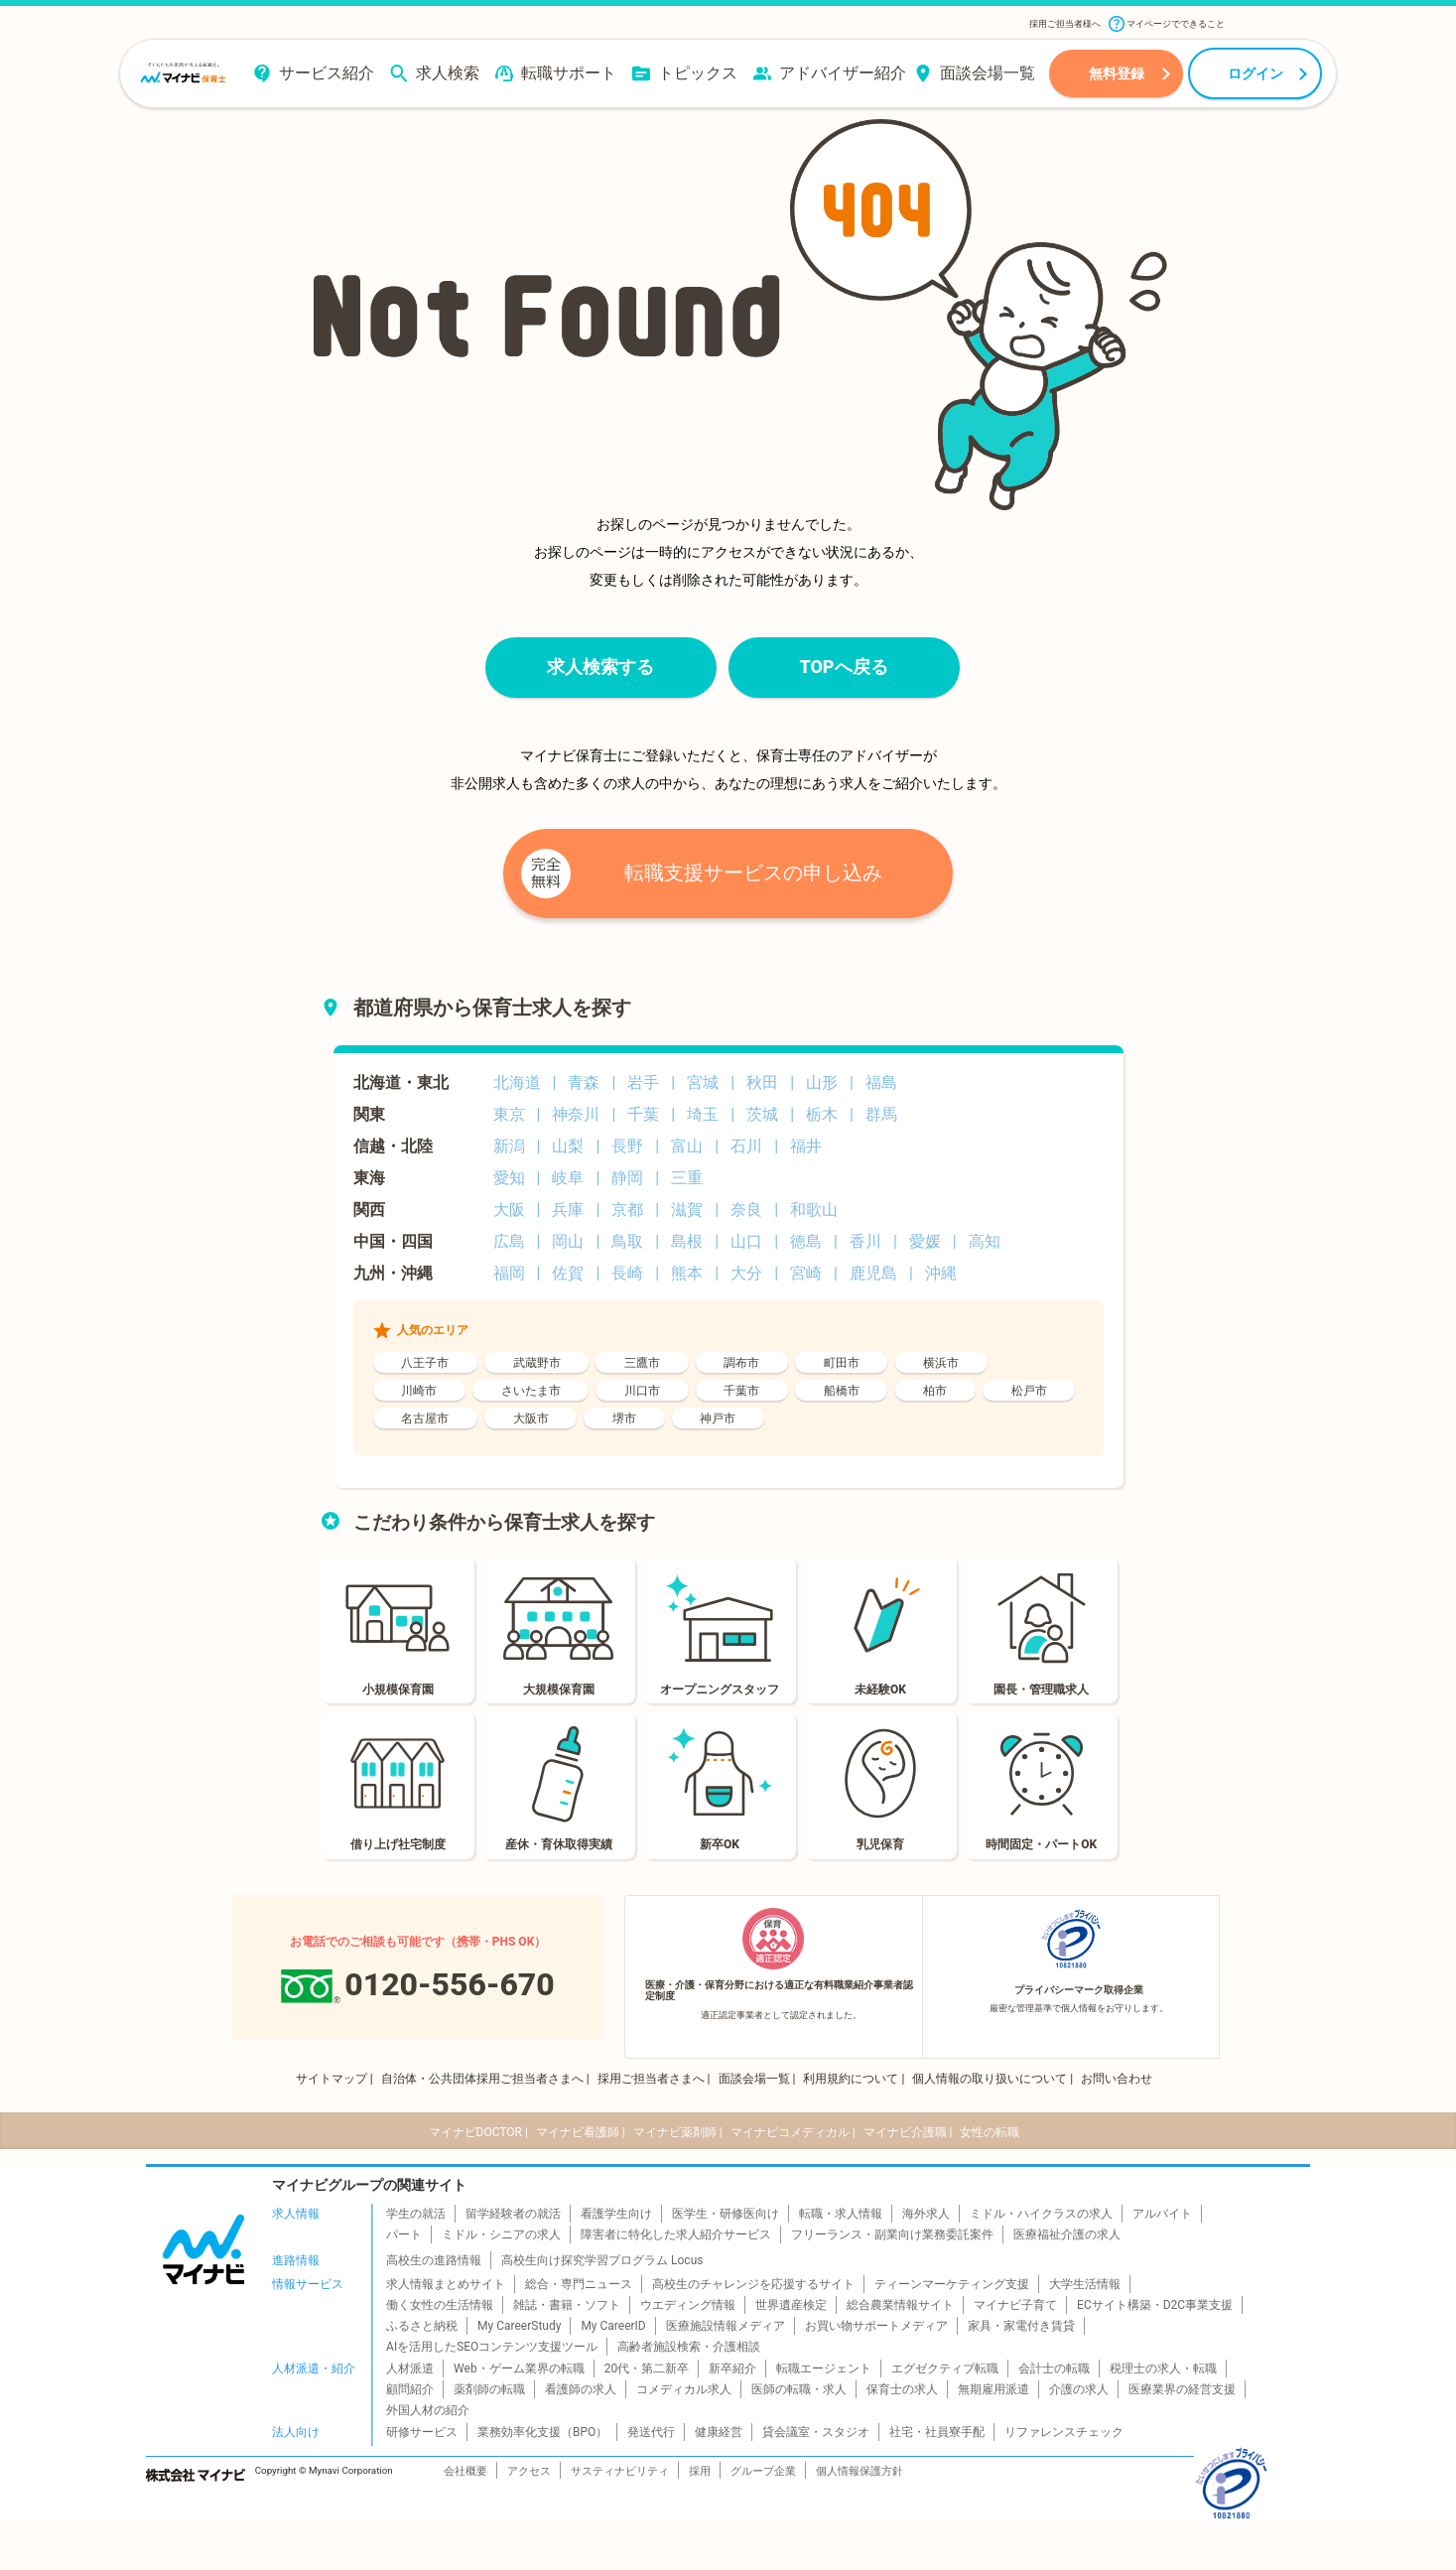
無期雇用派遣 (993, 2389)
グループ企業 (763, 2471)
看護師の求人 (580, 2389)
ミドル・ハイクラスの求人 (1041, 2214)
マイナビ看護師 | (580, 2132)
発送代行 (651, 2432)
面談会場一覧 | (757, 2079)
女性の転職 (989, 2132)
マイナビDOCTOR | (478, 2132)
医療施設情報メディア (725, 2326)
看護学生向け (616, 2214)
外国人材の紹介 (427, 2410)
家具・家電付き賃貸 (1021, 2326)
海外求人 (926, 2214)
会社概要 (465, 2471)
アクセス (529, 2471)
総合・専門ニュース (578, 2284)
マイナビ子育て (1015, 2305)
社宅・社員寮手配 (937, 2432)
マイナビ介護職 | (908, 2132)
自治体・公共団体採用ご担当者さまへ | (485, 2079)
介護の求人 (1079, 2389)
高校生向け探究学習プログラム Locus (602, 2260)
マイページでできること (1167, 24)
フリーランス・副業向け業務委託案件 (892, 2234)
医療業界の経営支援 (1182, 2389)
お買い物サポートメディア (876, 2326)
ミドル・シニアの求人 (501, 2234)
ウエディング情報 (687, 2305)
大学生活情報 (1085, 2284)
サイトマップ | (334, 2079)
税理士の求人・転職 (1163, 2368)
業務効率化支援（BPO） (542, 2432)
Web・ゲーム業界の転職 (519, 2368)
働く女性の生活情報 (439, 2305)
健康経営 (718, 2432)
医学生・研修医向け (725, 2214)
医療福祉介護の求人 (1067, 2234)
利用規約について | (853, 2079)
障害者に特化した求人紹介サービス (676, 2234)
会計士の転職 (1054, 2368)
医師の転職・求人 (799, 2389)
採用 (700, 2471)
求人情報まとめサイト (445, 2284)
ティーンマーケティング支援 (951, 2284)
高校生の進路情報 (433, 2260)
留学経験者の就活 (513, 2214)
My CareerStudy (519, 2326)
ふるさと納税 (422, 2326)
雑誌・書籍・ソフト (566, 2305)
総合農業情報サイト (900, 2305)
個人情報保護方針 (859, 2471)
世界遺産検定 (791, 2305)
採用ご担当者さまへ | (654, 2079)
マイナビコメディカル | (793, 2132)
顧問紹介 (410, 2389)
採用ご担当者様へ (1065, 24)
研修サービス (422, 2432)
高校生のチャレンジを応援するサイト (753, 2284)
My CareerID (613, 2326)
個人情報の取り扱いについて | (992, 2079)
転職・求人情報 (840, 2214)
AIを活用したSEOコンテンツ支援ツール (491, 2347)
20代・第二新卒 (647, 2368)
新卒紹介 (732, 2368)
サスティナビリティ (620, 2471)
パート (404, 2234)
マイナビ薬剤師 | (678, 2132)
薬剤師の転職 (489, 2389)
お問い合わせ (1116, 2079)
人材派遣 (410, 2368)
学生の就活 (416, 2214)
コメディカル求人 (683, 2389)
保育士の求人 (902, 2389)
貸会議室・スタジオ (815, 2432)
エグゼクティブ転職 (944, 2368)
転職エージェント (823, 2368)
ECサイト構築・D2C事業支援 (1155, 2305)
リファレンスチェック (1064, 2432)
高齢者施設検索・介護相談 (688, 2347)
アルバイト (1162, 2214)
